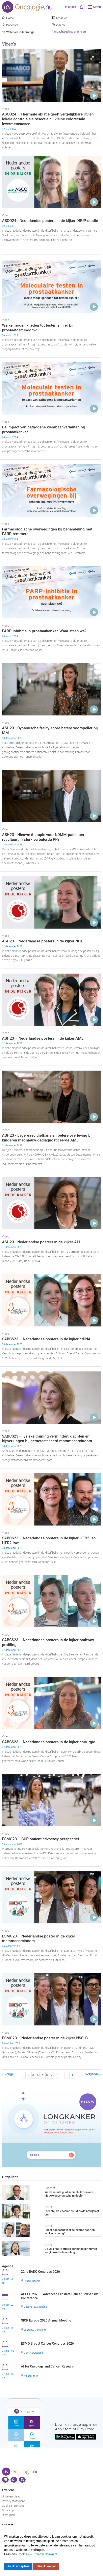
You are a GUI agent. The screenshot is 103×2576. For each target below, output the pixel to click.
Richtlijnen (8, 2515)
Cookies (23, 2554)
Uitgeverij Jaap (11, 2496)
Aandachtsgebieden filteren (69, 31)
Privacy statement (13, 2501)
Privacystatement (44, 2554)
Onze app (8, 2510)
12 (73, 2075)
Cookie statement (13, 2506)
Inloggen (70, 7)
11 (67, 2075)
